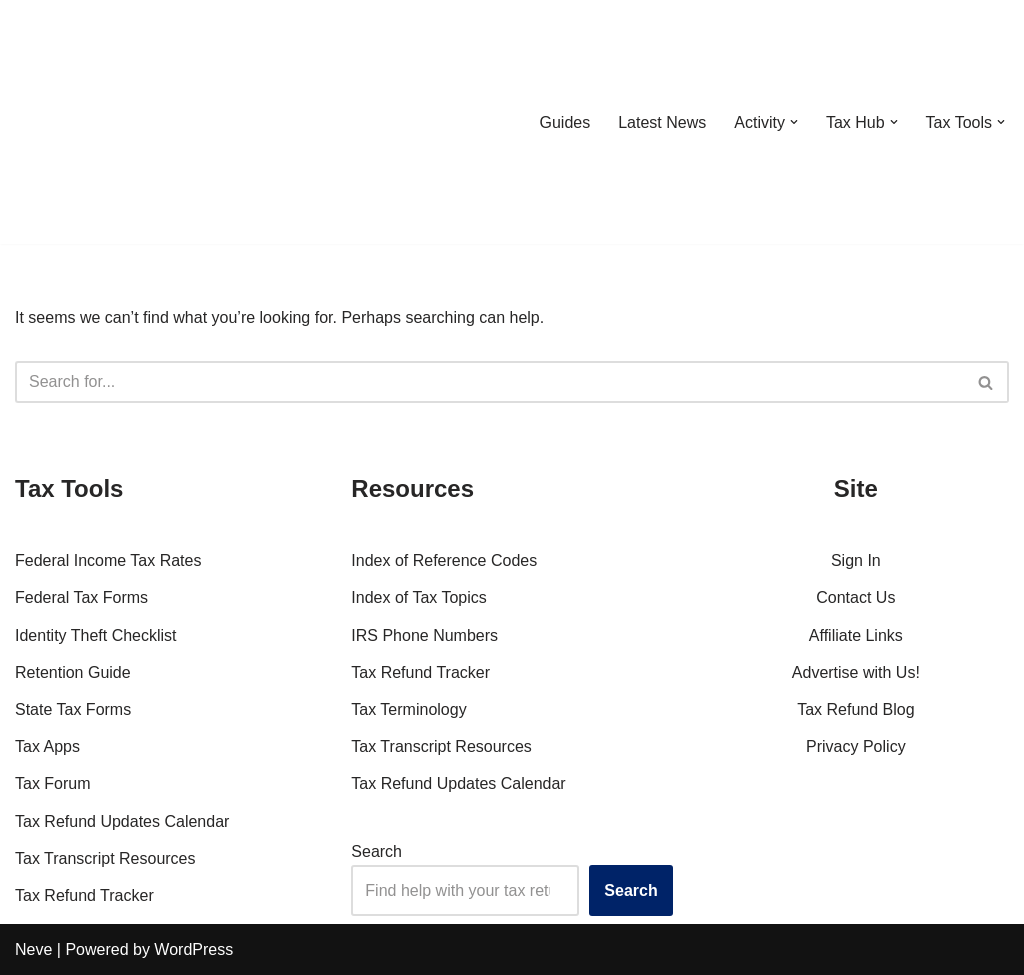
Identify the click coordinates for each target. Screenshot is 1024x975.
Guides (564, 122)
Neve (33, 949)
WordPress (193, 949)
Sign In (856, 560)
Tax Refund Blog (855, 709)
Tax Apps (47, 746)
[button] (794, 122)
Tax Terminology (408, 709)
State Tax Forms (73, 709)
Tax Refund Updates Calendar (122, 821)
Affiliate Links (856, 635)
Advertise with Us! (856, 672)
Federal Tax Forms (81, 597)
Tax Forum (53, 783)
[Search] (489, 382)
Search (376, 851)
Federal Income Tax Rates (108, 560)
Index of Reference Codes (444, 560)
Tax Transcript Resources (105, 858)
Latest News (662, 122)
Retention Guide (73, 672)
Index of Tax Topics (419, 597)
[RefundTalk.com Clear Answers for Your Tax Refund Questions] (119, 122)
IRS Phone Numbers (424, 635)
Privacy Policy (856, 746)
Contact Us (855, 597)
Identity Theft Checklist (96, 635)
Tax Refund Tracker (84, 895)
